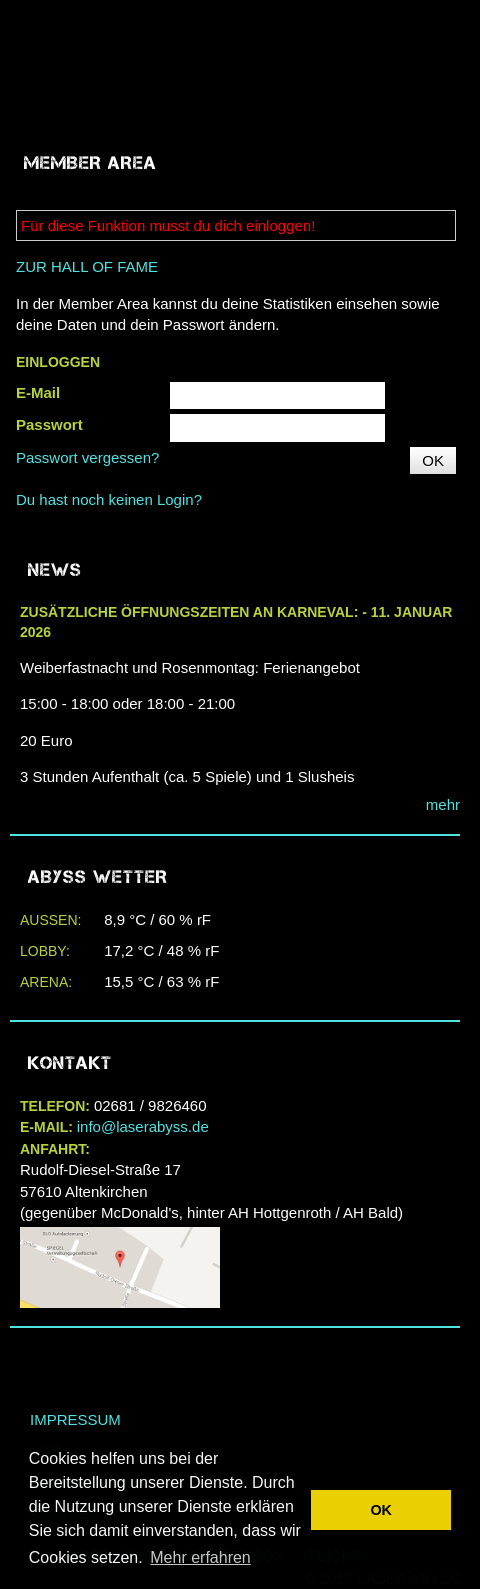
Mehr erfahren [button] (200, 1557)
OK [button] (381, 1510)
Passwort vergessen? (87, 457)
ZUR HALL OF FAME (87, 266)
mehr (443, 804)
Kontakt (70, 1063)
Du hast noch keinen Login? (109, 499)
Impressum (75, 1419)
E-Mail (38, 392)
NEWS (55, 570)
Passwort (49, 424)
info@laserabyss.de (143, 1126)
